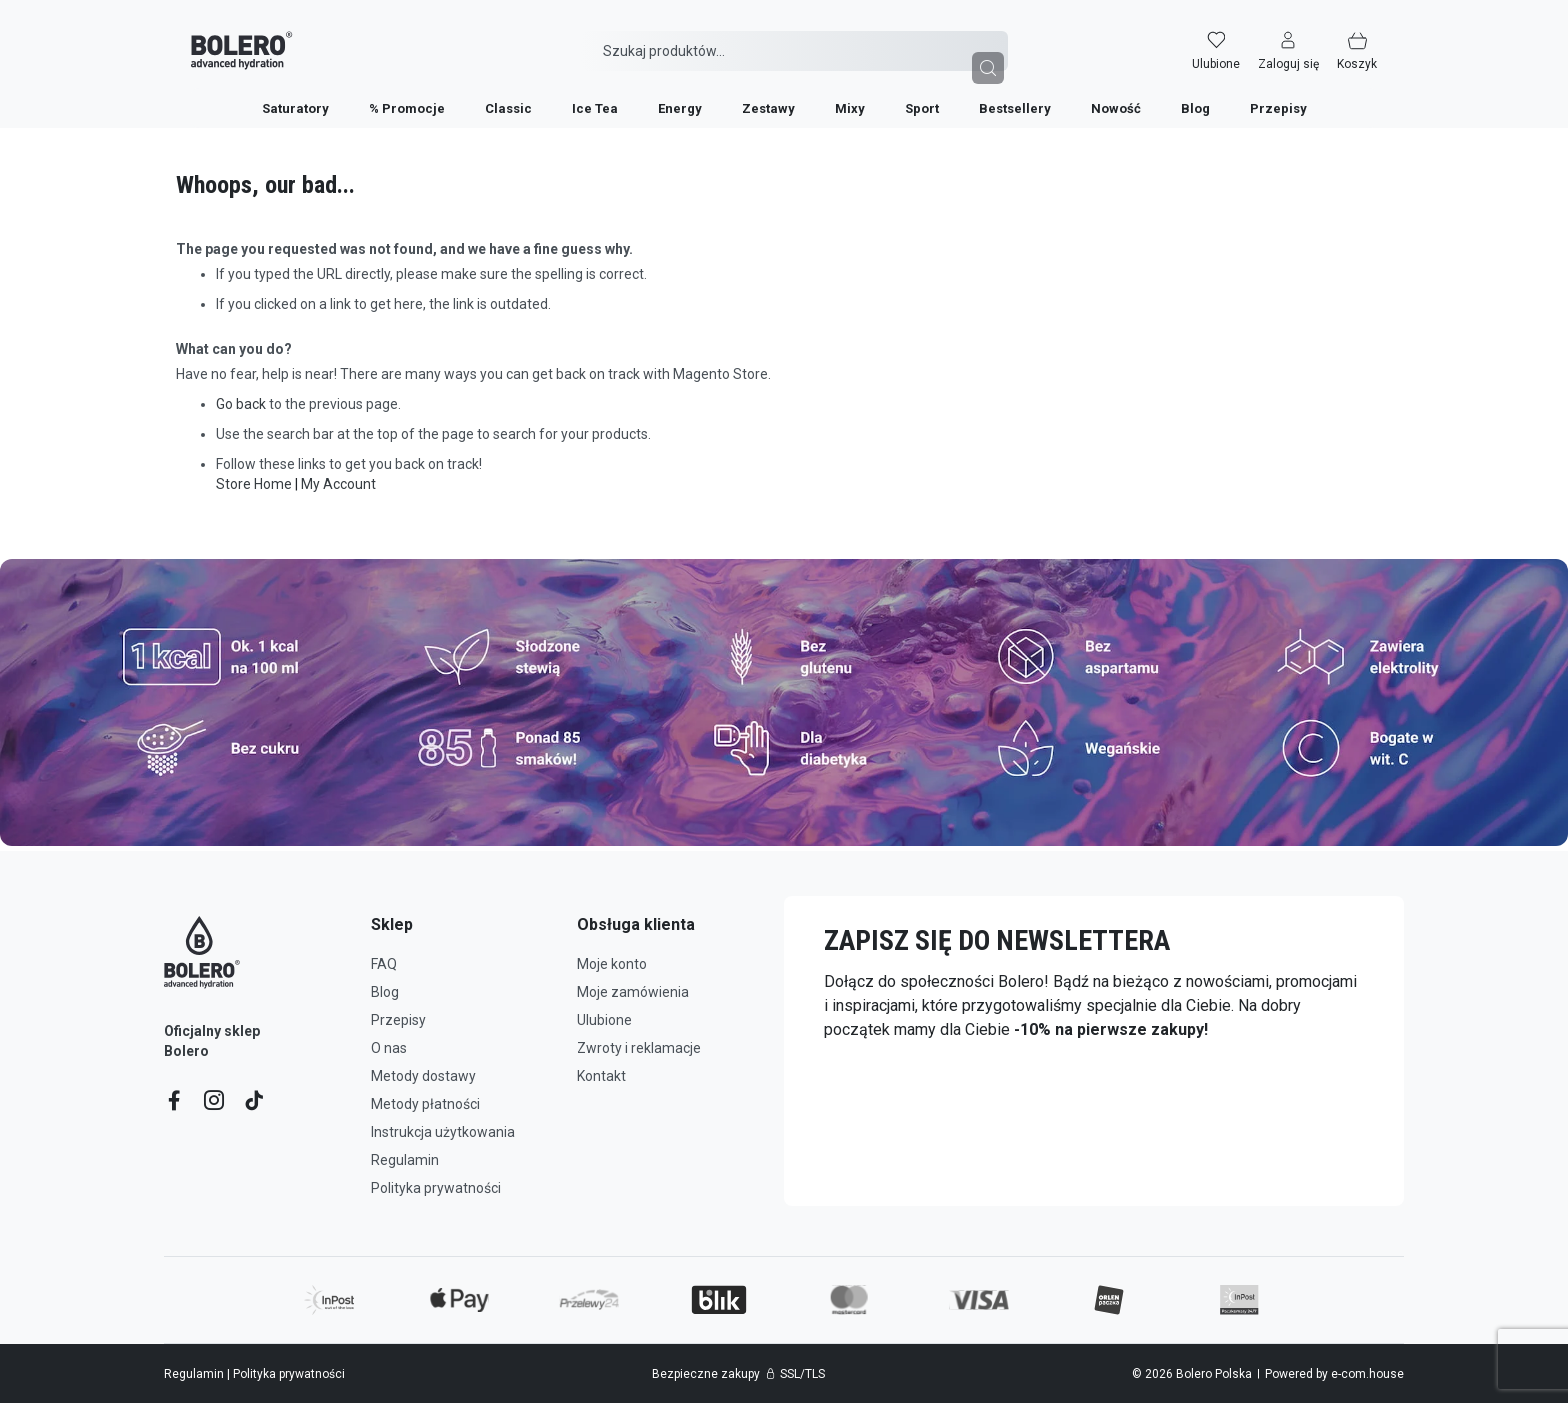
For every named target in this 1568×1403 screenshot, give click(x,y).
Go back (241, 404)
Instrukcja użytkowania (443, 1132)
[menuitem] (295, 94)
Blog (385, 992)
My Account (338, 484)
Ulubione (604, 1020)
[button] (1303, 37)
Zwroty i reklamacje (639, 1048)
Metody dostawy (423, 1076)
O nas (389, 1048)
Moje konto (612, 964)
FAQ (384, 964)
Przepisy (398, 1020)
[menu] (784, 94)
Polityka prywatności (436, 1188)
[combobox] (794, 37)
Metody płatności (425, 1104)
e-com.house (1367, 1374)
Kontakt (601, 1076)
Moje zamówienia (633, 992)
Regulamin (405, 1160)
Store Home (254, 484)
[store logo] (227, 37)
